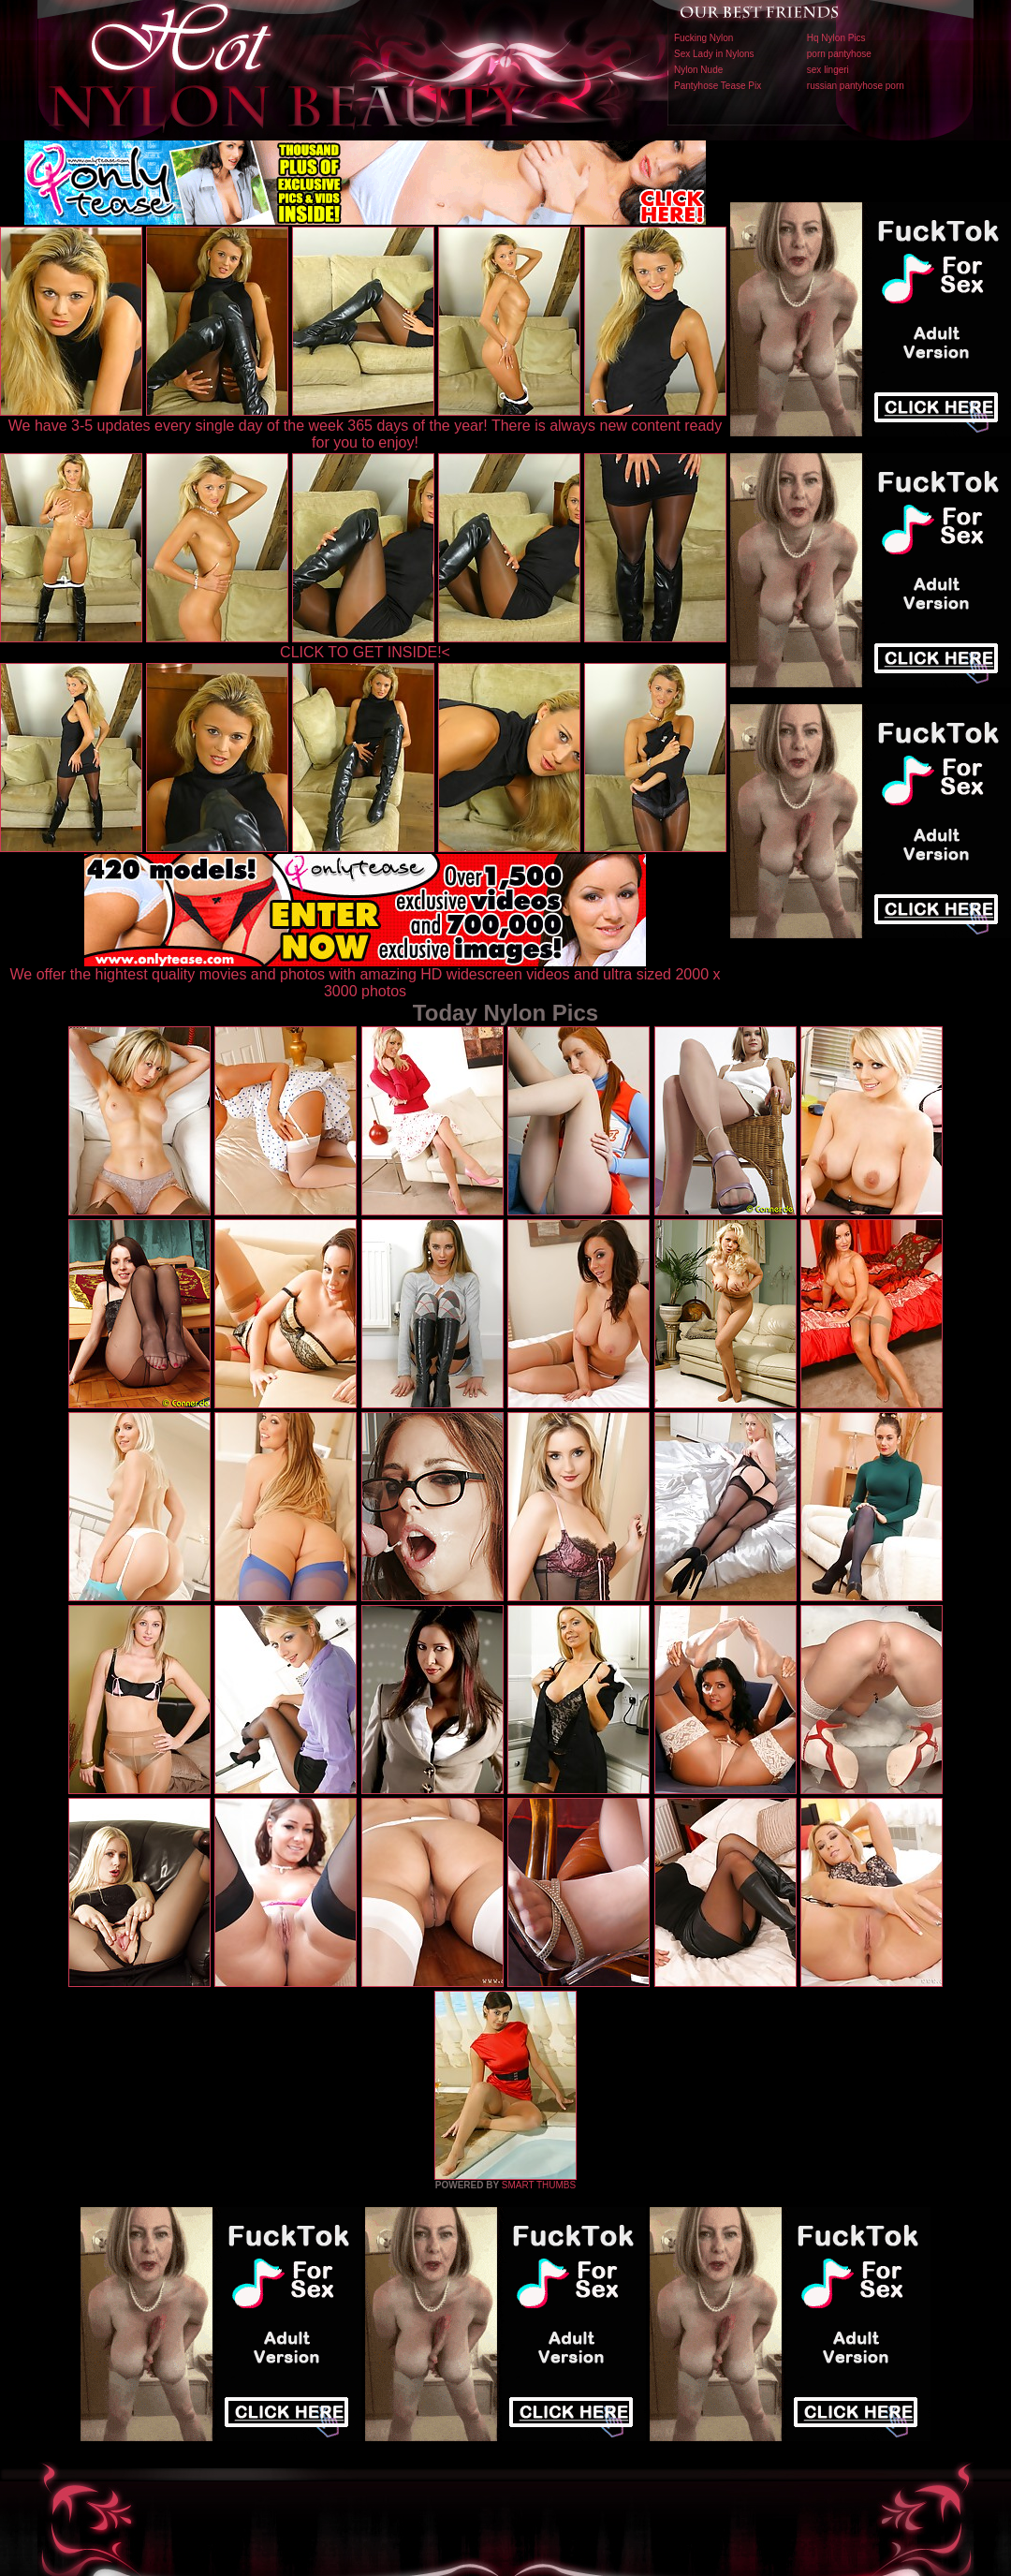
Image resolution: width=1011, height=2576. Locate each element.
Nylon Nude (698, 70)
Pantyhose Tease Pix (717, 86)
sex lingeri (828, 70)
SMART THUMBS (539, 2185)
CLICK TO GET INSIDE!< (365, 652)
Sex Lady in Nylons (714, 54)
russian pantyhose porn (855, 86)
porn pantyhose (839, 54)
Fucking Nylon (703, 38)
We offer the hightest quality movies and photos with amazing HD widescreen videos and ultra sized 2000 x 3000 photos (365, 976)
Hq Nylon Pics (836, 38)
